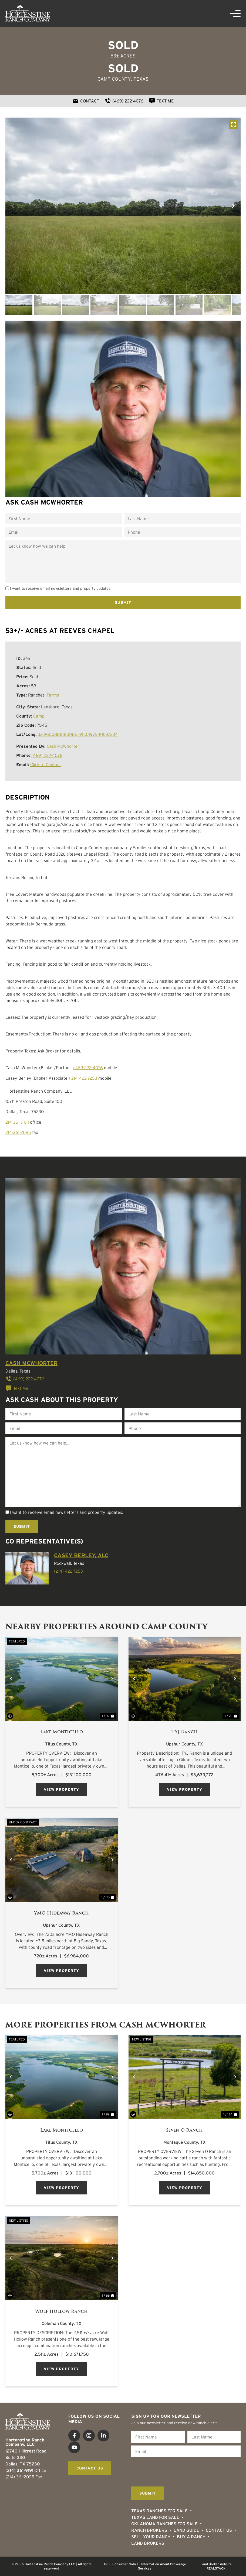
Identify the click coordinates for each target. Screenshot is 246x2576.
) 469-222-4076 (87, 1067)
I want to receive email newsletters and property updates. (60, 588)
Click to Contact (45, 764)
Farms (53, 694)
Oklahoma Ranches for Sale (164, 2523)
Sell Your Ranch (150, 2536)
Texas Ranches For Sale (159, 2510)
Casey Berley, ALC (81, 1555)
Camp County (114, 79)
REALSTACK (216, 2568)
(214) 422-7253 (68, 1571)
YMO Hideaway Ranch (61, 1913)
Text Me (16, 1388)
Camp (39, 716)
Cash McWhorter (63, 746)
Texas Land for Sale (155, 2517)
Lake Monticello (61, 1732)
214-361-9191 (17, 1122)
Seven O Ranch (184, 2130)
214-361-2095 (18, 1132)
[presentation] (172, 2470)
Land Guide (186, 2530)
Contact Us (219, 2530)
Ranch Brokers (149, 2530)
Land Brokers (147, 2543)
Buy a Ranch (191, 2536)
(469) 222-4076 (46, 755)
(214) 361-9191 (19, 2470)
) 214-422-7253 (83, 1078)
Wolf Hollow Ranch (61, 2311)
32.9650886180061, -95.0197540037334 (78, 734)
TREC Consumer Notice (121, 2564)
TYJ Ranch (184, 1732)
